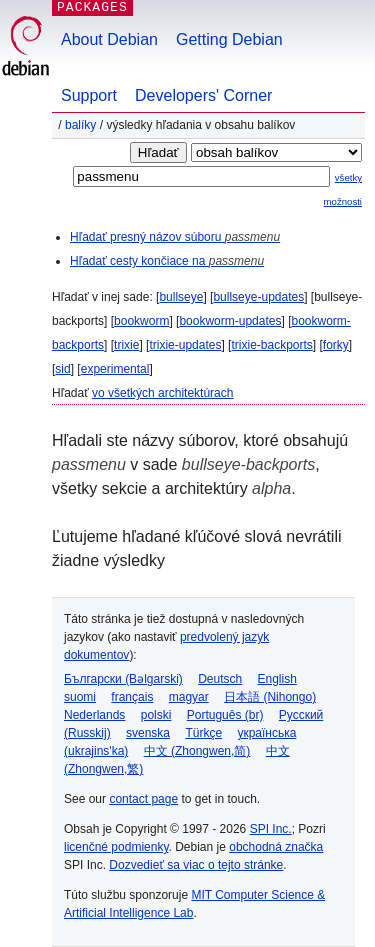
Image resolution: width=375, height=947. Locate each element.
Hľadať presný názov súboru (175, 237)
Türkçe (203, 733)
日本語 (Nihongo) (270, 697)
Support (89, 95)
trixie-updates (185, 345)
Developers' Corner (203, 95)
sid (62, 369)
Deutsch (220, 679)
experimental (115, 369)
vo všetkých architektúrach (162, 393)
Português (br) (225, 715)
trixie (126, 345)
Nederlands (94, 715)
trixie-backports (271, 345)
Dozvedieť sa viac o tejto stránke (196, 865)
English (277, 679)
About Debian (109, 39)
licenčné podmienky (116, 847)
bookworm (141, 321)
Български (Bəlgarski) (123, 679)
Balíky (80, 125)
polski (156, 715)
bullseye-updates (258, 297)
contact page (143, 799)
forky (336, 345)
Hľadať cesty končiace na (167, 261)
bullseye (181, 297)
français (132, 697)
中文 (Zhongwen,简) (197, 751)
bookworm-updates (230, 321)
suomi (80, 697)
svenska (148, 733)
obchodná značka (276, 847)
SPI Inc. (271, 829)
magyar (189, 697)
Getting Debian (229, 39)
